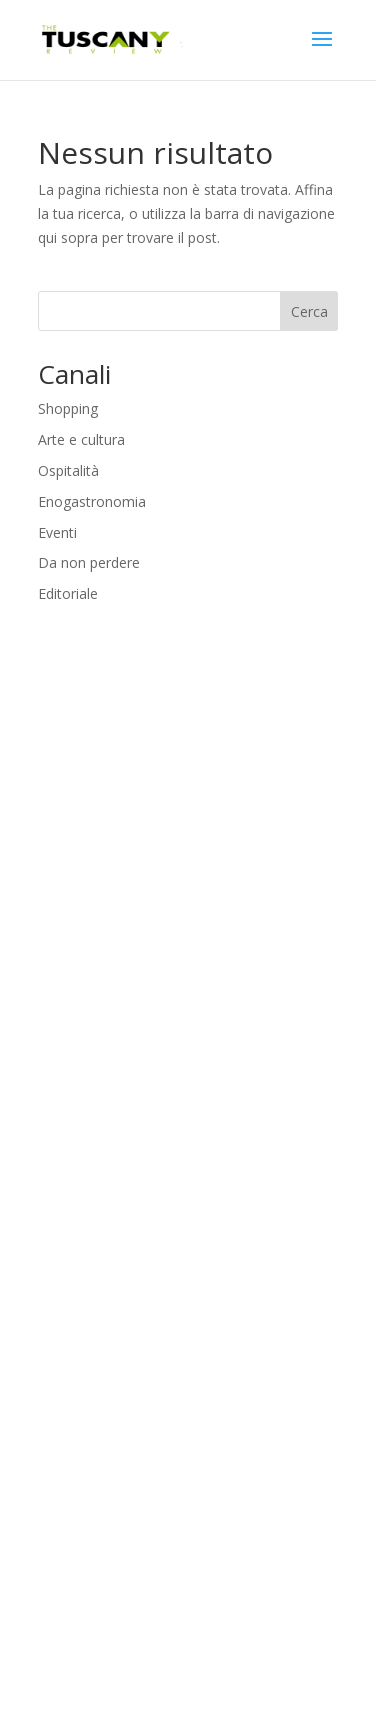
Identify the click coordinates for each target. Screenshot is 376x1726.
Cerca (309, 311)
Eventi (57, 532)
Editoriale (68, 593)
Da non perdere (89, 562)
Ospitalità (68, 470)
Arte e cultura (81, 439)
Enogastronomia (92, 501)
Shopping (68, 408)
